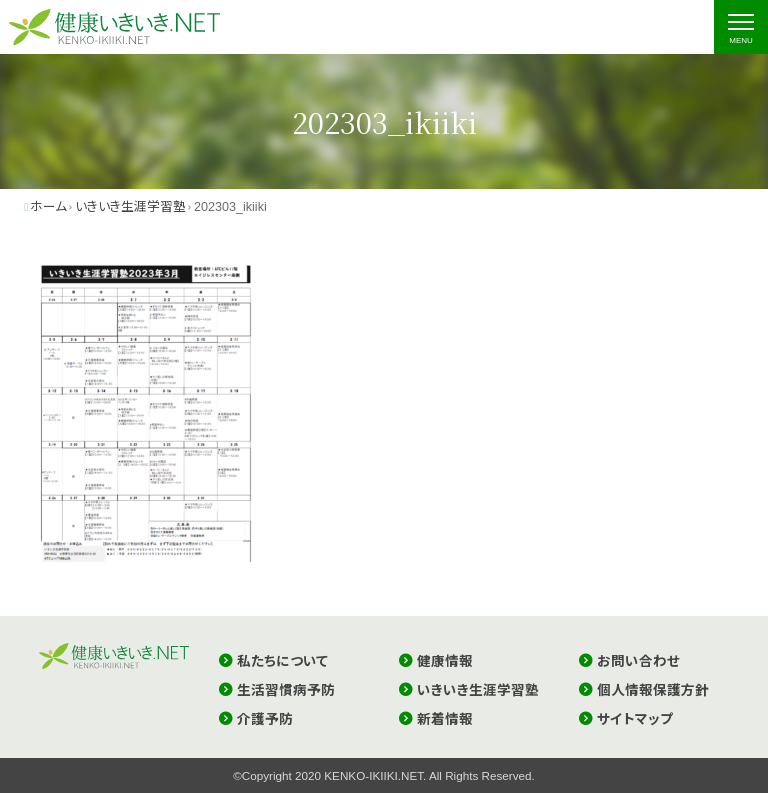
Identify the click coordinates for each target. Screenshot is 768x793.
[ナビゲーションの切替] (741, 27)
